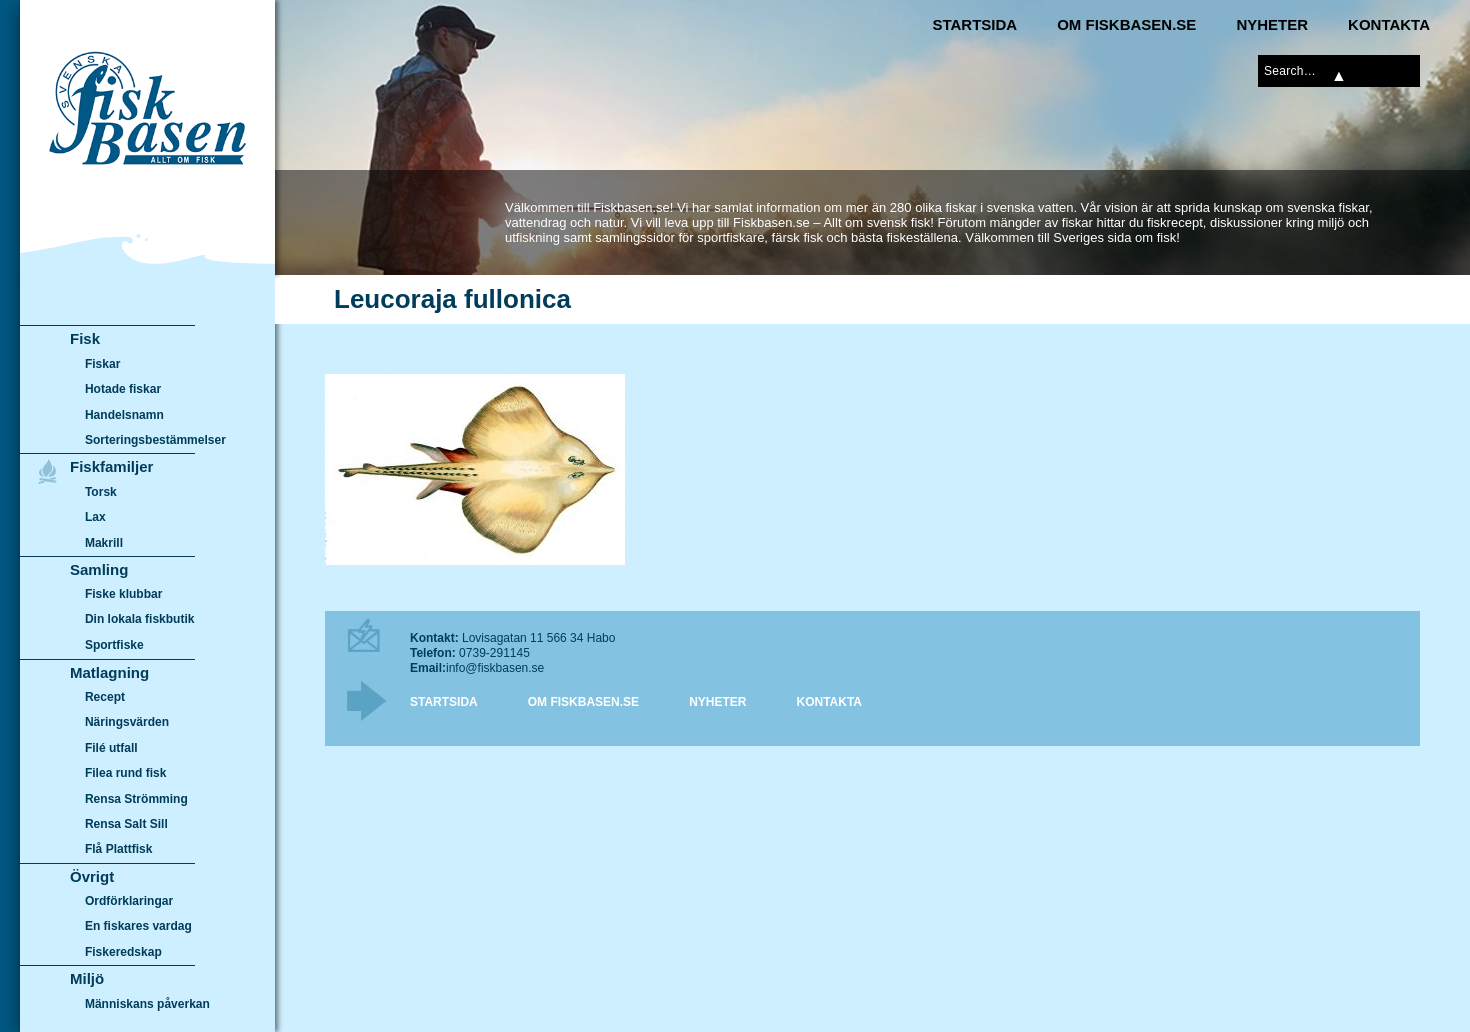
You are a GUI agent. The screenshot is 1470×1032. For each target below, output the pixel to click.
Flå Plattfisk (118, 849)
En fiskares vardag (138, 927)
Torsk (101, 492)
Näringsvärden (127, 722)
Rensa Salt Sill (126, 824)
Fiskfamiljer (111, 466)
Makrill (104, 543)
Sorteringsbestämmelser (155, 440)
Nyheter (1272, 24)
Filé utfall (111, 748)
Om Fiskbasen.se (1126, 24)
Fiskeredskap (123, 952)
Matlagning (109, 672)
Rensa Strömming (136, 799)
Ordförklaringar (129, 901)
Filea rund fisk (125, 773)
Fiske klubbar (124, 594)
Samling (99, 569)
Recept (105, 697)
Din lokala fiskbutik (140, 620)
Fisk (85, 338)
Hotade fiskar (123, 389)
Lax (95, 517)
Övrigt (92, 876)
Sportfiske (114, 645)
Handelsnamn (124, 415)
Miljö (87, 978)
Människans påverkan (147, 1004)
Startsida (974, 24)
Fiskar (102, 364)
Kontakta (1389, 24)
